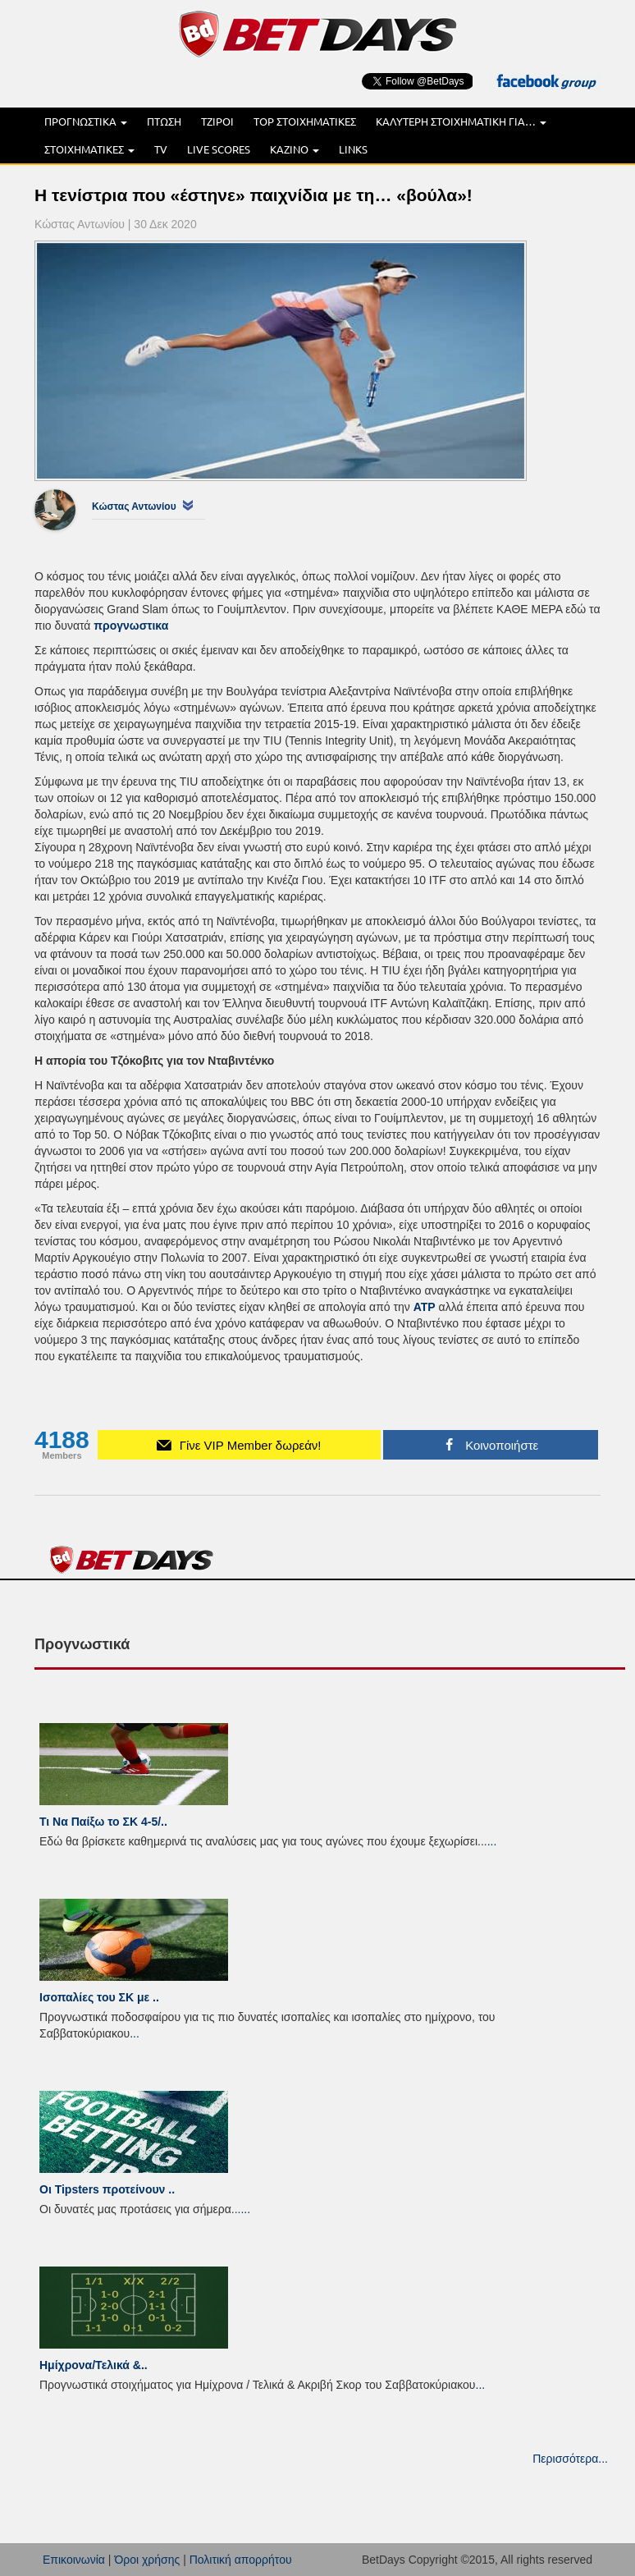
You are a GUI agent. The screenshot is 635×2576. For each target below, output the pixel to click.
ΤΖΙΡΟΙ (217, 121)
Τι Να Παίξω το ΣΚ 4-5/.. (103, 1821)
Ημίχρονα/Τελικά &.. (93, 2365)
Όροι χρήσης (147, 2559)
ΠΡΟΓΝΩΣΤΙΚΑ (85, 121)
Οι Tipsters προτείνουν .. (107, 2189)
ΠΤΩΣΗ (164, 121)
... (492, 1841)
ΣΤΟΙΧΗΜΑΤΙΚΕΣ (89, 149)
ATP (424, 1306)
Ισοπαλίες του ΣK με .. (99, 1997)
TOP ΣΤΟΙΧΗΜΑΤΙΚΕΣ (305, 121)
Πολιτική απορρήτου (241, 2559)
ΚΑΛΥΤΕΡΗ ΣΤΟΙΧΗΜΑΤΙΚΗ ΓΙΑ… (461, 121)
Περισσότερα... (570, 2458)
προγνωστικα (131, 625)
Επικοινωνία (74, 2559)
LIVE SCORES (218, 149)
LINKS (353, 149)
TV (160, 149)
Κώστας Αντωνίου (134, 506)
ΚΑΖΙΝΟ (294, 149)
